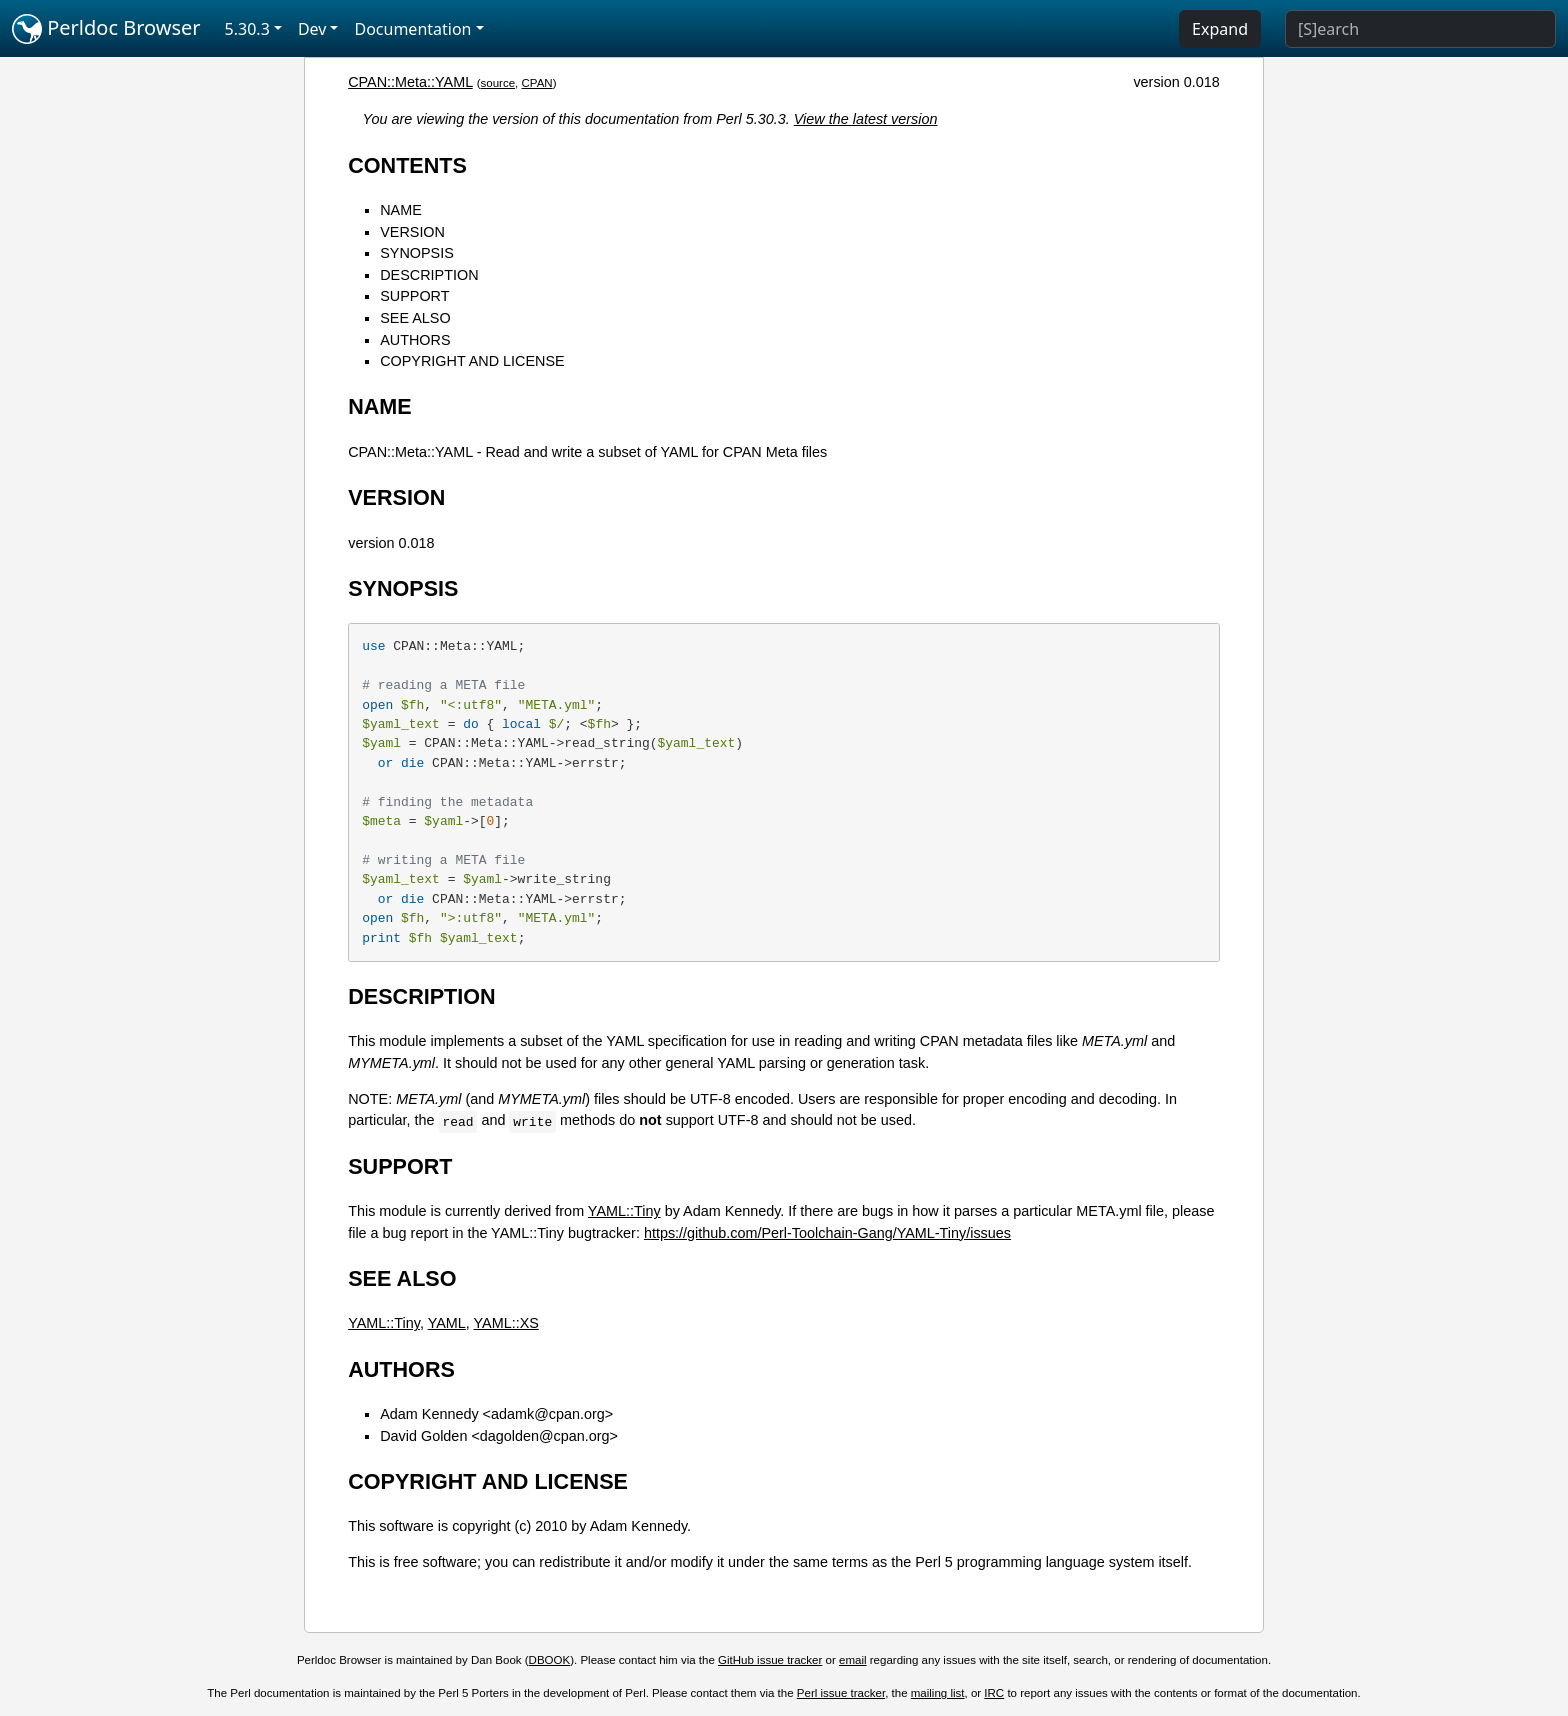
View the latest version (866, 119)
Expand (1220, 29)
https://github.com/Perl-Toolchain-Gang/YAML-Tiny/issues (827, 1233)
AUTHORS (415, 340)
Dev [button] (312, 29)
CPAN (537, 83)
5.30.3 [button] (247, 29)
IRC (994, 1693)
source (498, 83)
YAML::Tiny (624, 1211)
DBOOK (550, 1660)
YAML (447, 1323)
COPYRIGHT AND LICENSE (472, 361)
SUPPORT (414, 296)
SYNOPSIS (417, 253)
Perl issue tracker (841, 1693)
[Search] (1420, 29)
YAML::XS (506, 1323)
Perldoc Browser (106, 29)
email (853, 1660)
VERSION (412, 232)
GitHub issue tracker (770, 1660)
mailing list (938, 1693)
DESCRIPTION (429, 275)
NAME (401, 210)
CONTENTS (407, 165)
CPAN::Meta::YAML (410, 82)
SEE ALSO (415, 318)
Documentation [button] (412, 29)
